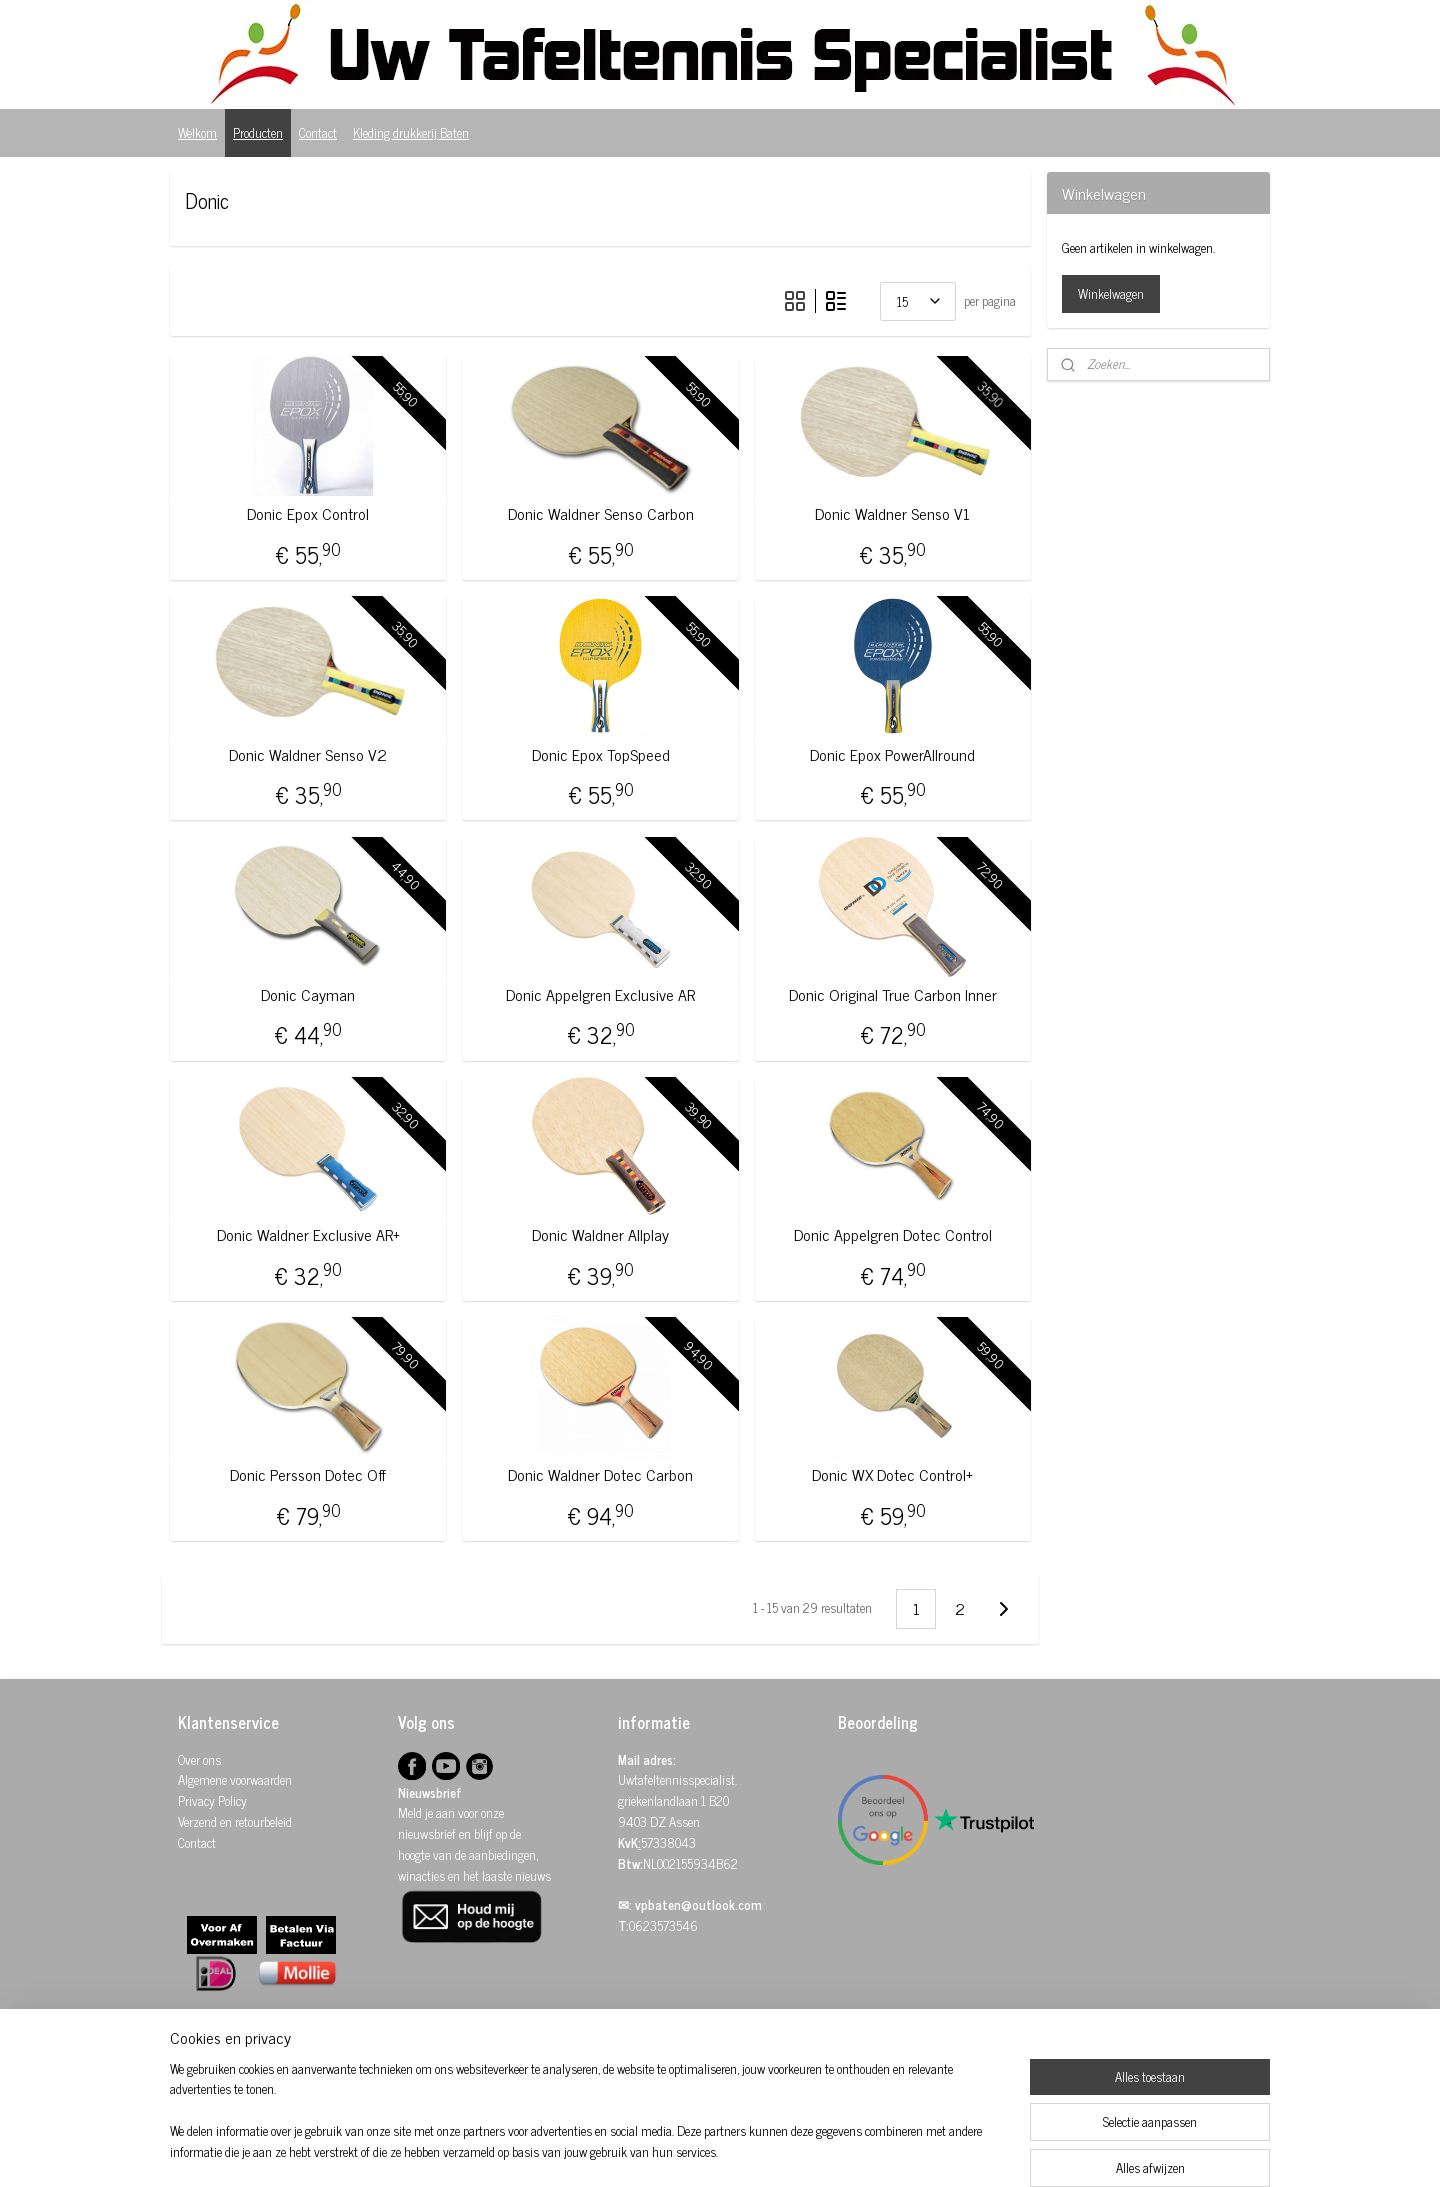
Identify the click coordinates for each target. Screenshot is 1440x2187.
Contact (318, 132)
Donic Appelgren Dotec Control (893, 1234)
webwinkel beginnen (773, 2150)
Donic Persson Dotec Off (308, 1474)
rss (718, 2150)
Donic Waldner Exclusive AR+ (308, 1234)
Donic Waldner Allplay (600, 1234)
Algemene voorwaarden (235, 1779)
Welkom (197, 132)
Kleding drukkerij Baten (411, 132)
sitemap (688, 2150)
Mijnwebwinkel (908, 2150)
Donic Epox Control (308, 513)
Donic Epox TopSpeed (600, 754)
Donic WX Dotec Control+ (892, 1474)
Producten (258, 132)
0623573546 (663, 1925)
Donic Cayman (308, 994)
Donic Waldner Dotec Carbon (600, 1474)
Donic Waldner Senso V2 (308, 754)
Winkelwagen (1111, 293)
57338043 (668, 1842)
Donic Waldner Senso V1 (892, 513)
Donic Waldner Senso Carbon (600, 513)
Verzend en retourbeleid (235, 1821)
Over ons (199, 1759)
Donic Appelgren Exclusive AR (600, 994)
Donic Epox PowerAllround (892, 754)
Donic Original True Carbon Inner (893, 994)
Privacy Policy (212, 1800)
